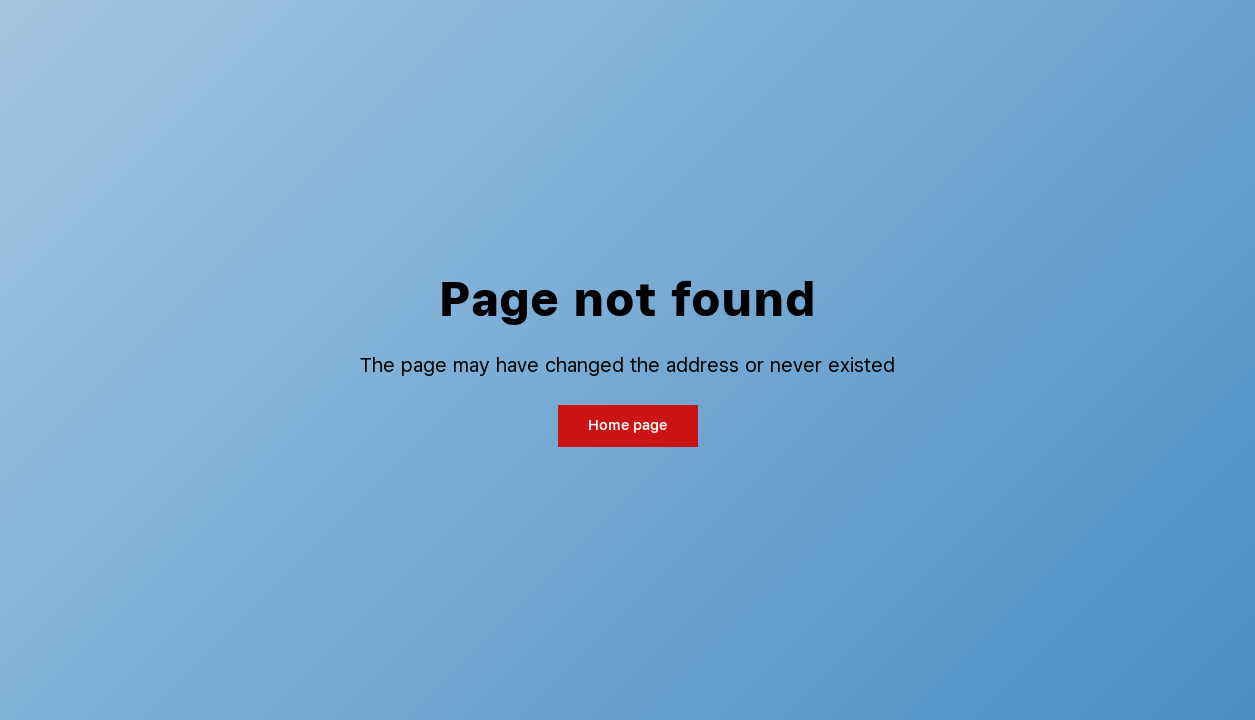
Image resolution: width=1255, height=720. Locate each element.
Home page (627, 424)
